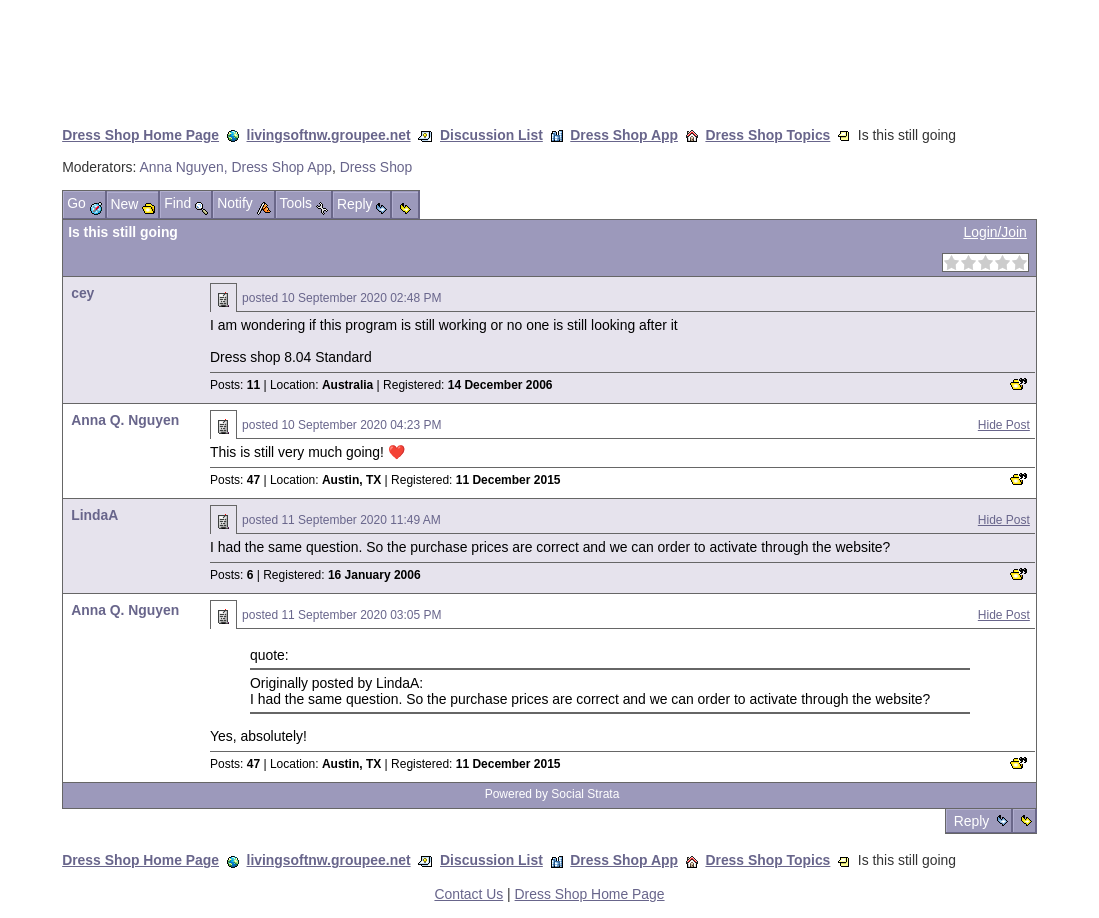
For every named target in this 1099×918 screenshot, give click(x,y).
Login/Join (994, 232)
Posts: (235, 385)
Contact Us (468, 894)
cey (82, 293)
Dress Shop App (624, 135)
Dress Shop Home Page (140, 135)
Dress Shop (376, 167)
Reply (971, 821)
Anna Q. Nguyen (125, 420)
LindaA (94, 515)
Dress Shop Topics (767, 135)
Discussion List (491, 135)
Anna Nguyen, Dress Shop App (235, 167)
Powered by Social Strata (552, 794)
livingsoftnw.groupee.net (329, 135)
